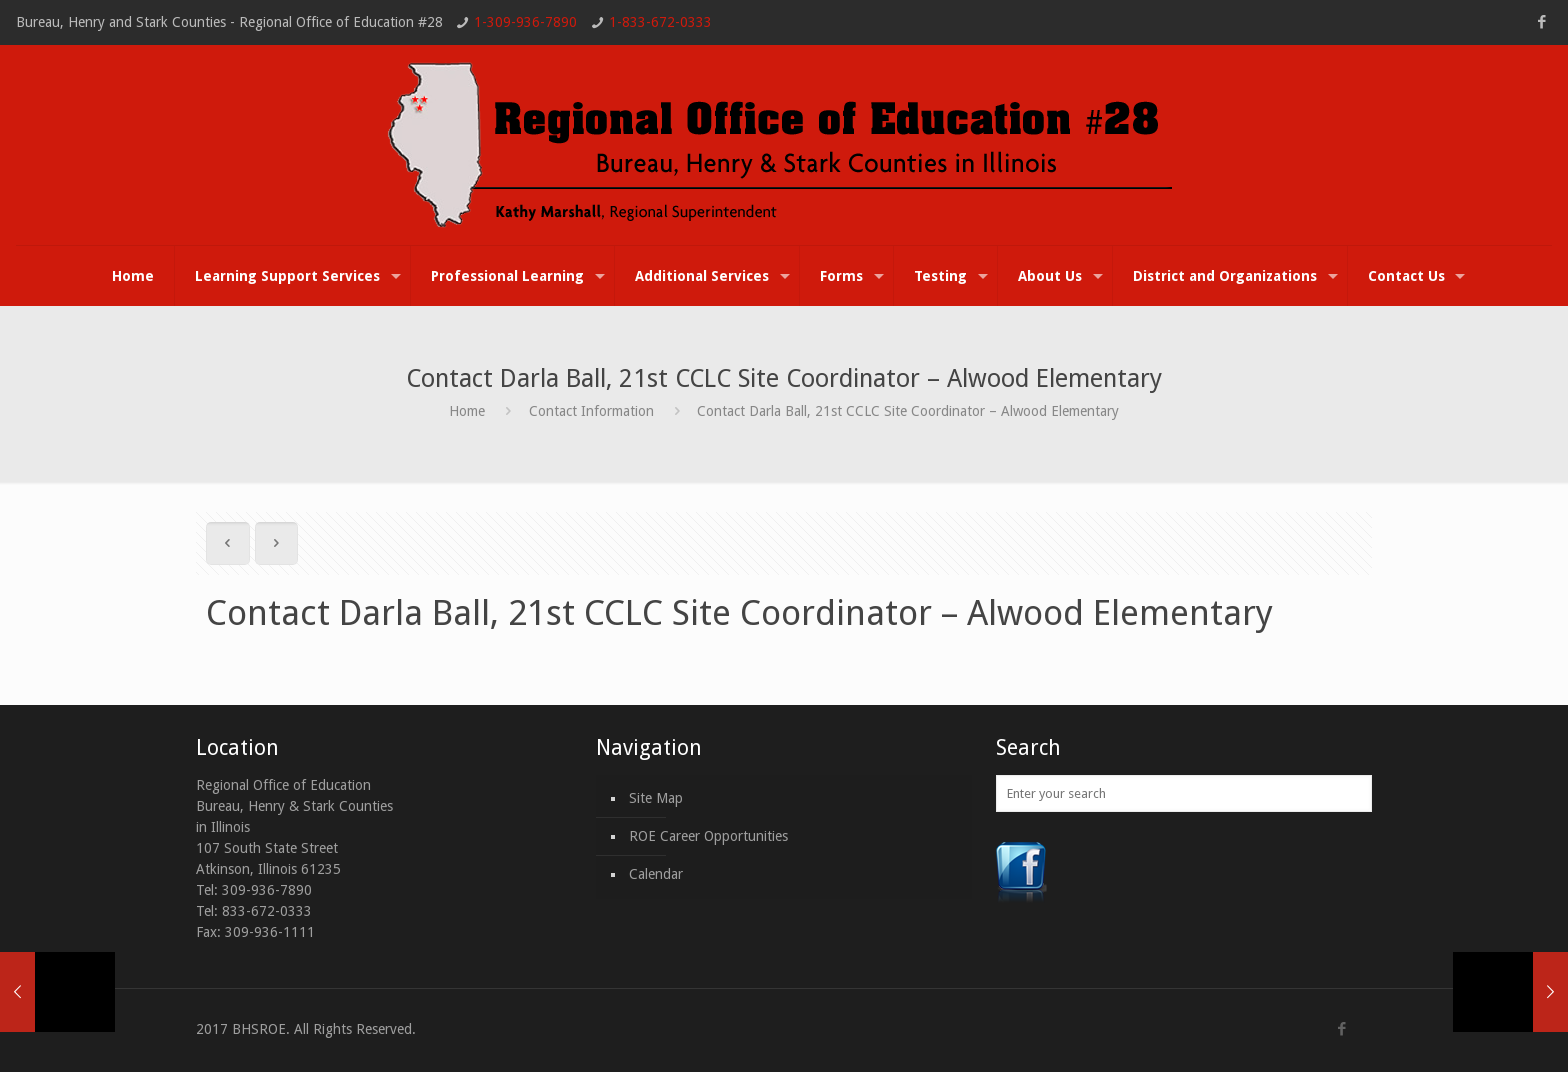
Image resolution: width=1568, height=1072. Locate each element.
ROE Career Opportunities (708, 836)
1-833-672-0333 (660, 22)
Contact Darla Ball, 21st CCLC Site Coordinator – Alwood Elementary (908, 411)
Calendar (656, 874)
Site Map (656, 798)
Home (467, 411)
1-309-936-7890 (525, 22)
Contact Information (591, 411)
